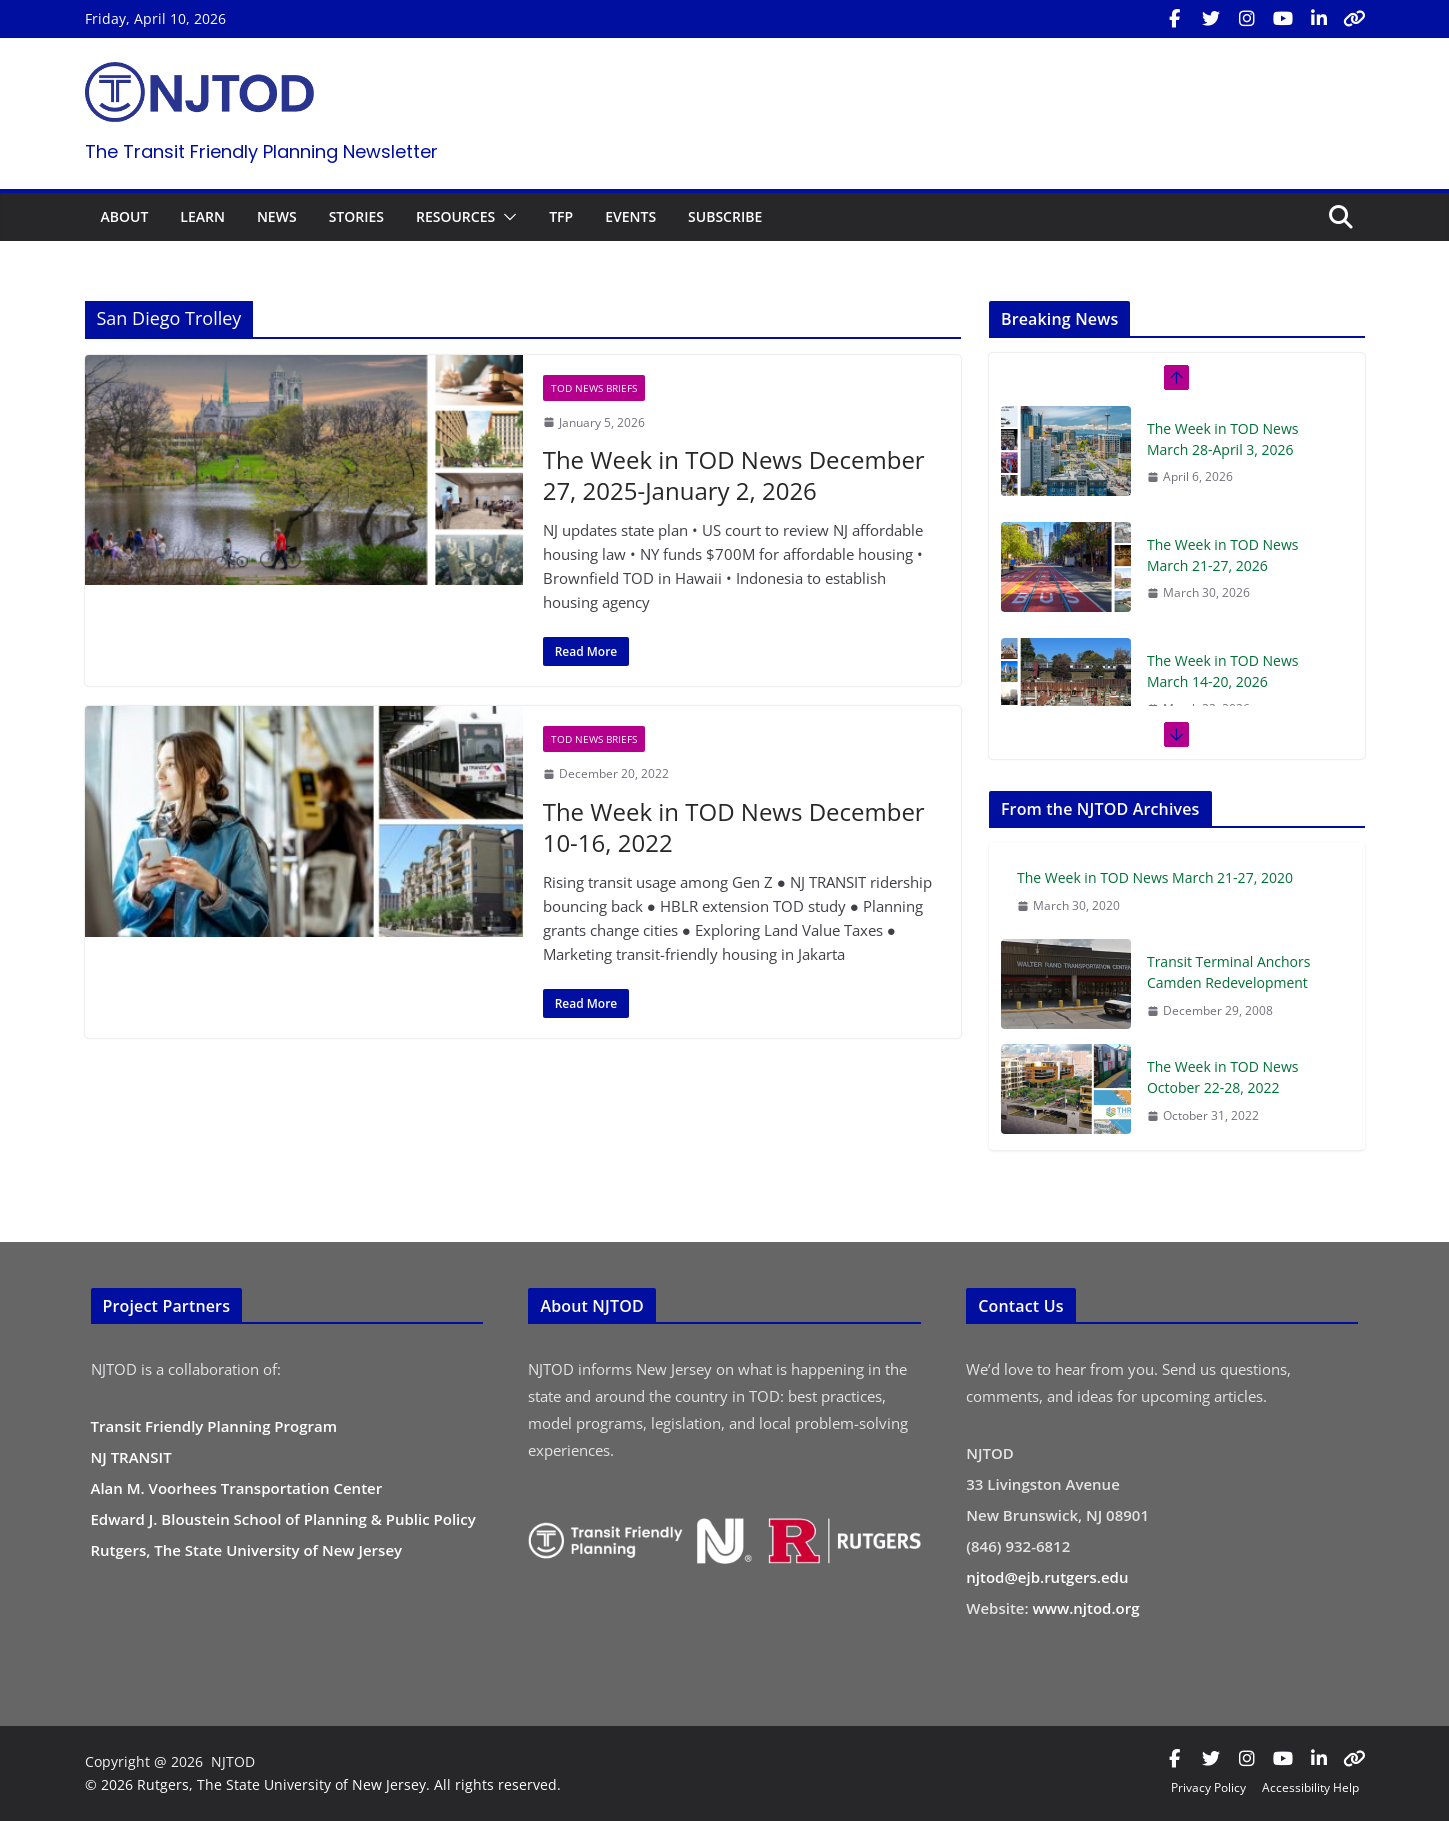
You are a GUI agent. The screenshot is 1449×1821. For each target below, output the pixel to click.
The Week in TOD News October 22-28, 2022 (1223, 1077)
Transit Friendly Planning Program (214, 1426)
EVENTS (630, 216)
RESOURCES (455, 216)
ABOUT (125, 216)
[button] (506, 217)
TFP (561, 216)
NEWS (277, 216)
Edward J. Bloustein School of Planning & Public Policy (283, 1519)
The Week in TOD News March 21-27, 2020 (1155, 877)
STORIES (356, 216)
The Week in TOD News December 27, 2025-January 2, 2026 (734, 475)
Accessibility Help (1310, 1787)
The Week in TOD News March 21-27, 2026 (1223, 555)
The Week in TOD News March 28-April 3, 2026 (1223, 439)
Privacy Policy (1208, 1787)
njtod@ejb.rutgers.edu (1047, 1577)
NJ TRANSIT (131, 1457)
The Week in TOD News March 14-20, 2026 (1223, 671)
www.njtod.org (1086, 1608)
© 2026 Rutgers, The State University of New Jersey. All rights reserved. (323, 1784)
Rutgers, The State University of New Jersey (247, 1550)
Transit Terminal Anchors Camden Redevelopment (1229, 972)
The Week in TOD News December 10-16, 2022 (734, 827)
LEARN (202, 216)
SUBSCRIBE (725, 216)
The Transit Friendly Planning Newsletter (261, 151)
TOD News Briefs (594, 388)
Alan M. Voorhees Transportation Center (237, 1488)
